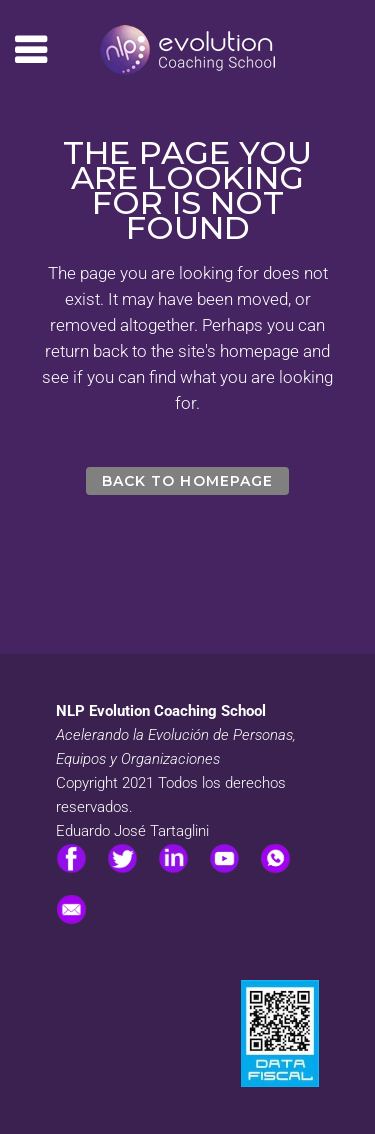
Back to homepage (187, 481)
